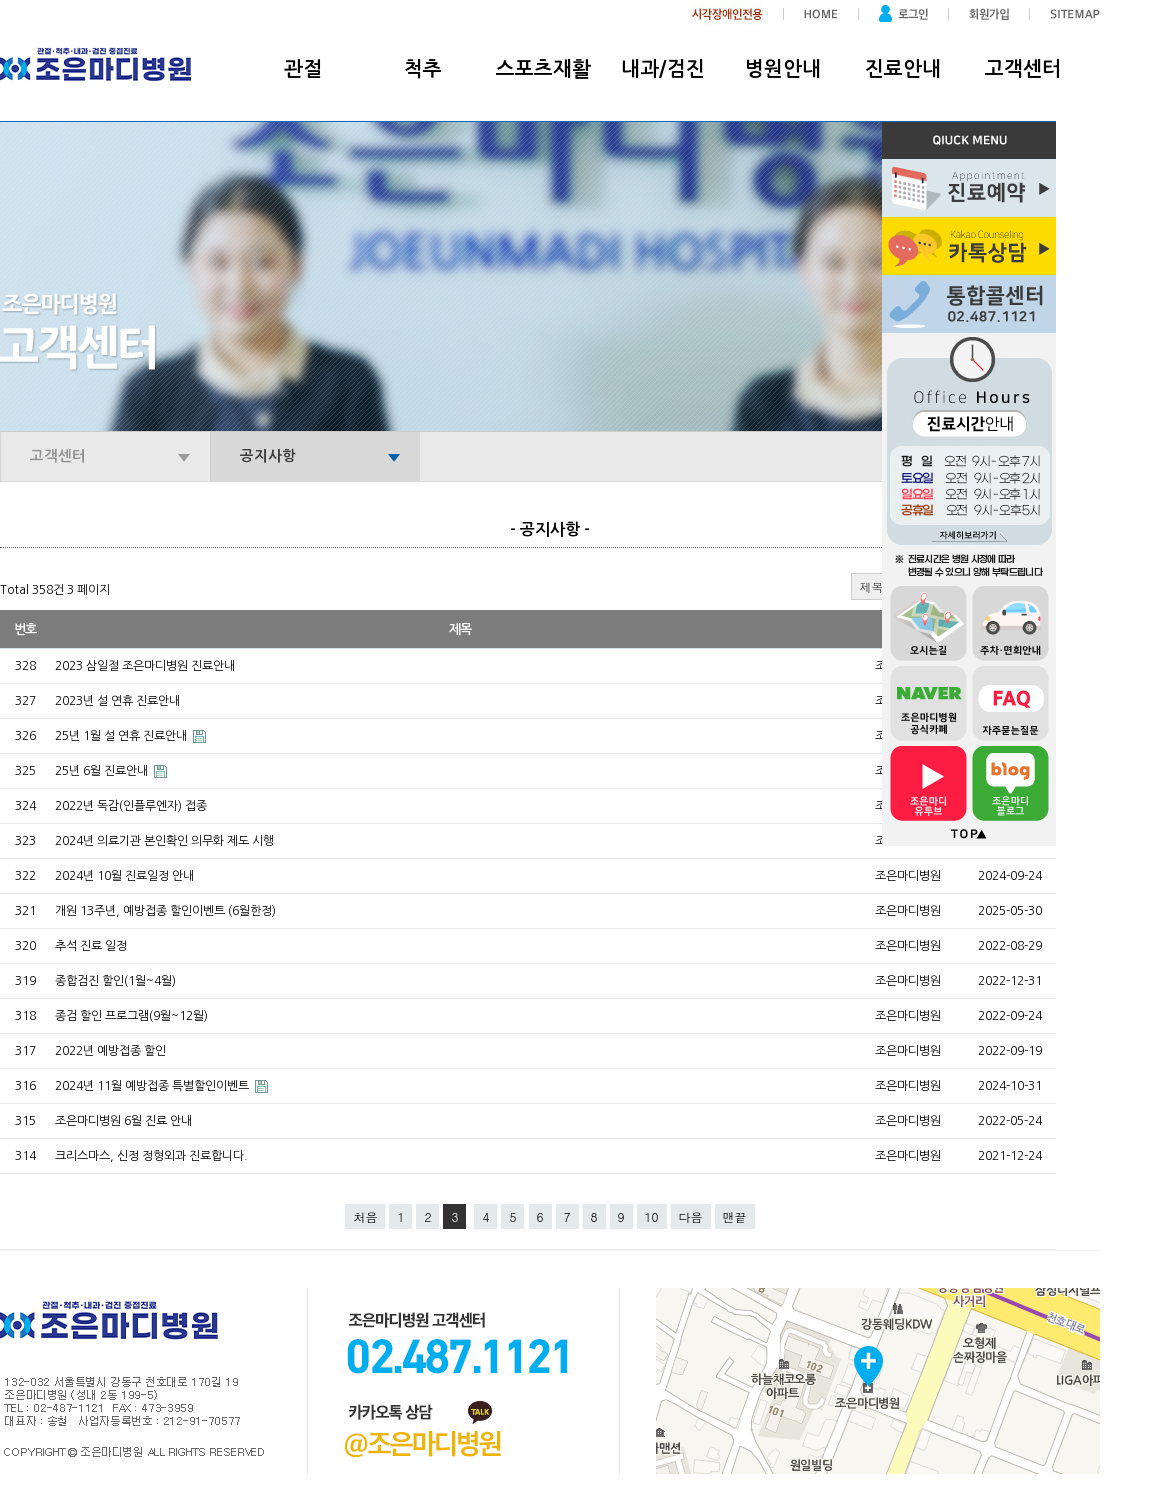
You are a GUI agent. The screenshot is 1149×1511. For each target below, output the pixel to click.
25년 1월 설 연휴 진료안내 (122, 736)
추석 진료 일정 (91, 946)
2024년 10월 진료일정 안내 (124, 876)
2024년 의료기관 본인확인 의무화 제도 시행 (164, 841)
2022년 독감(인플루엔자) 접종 (131, 806)
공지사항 (268, 456)
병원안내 (783, 69)
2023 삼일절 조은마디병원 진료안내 (145, 666)
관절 (303, 69)
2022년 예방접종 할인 (110, 1051)
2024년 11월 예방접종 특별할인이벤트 (153, 1086)
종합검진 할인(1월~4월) (115, 981)
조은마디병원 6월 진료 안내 (123, 1121)
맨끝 (735, 1216)
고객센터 (1023, 69)
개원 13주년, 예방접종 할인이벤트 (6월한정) (165, 911)
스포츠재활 (543, 69)
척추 (423, 69)
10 (652, 1216)
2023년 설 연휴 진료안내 (117, 701)
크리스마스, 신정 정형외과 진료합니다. (151, 1156)
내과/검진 (663, 69)
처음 (365, 1216)
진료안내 (903, 69)
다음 (691, 1216)
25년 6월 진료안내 (103, 771)
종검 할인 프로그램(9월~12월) (131, 1016)
